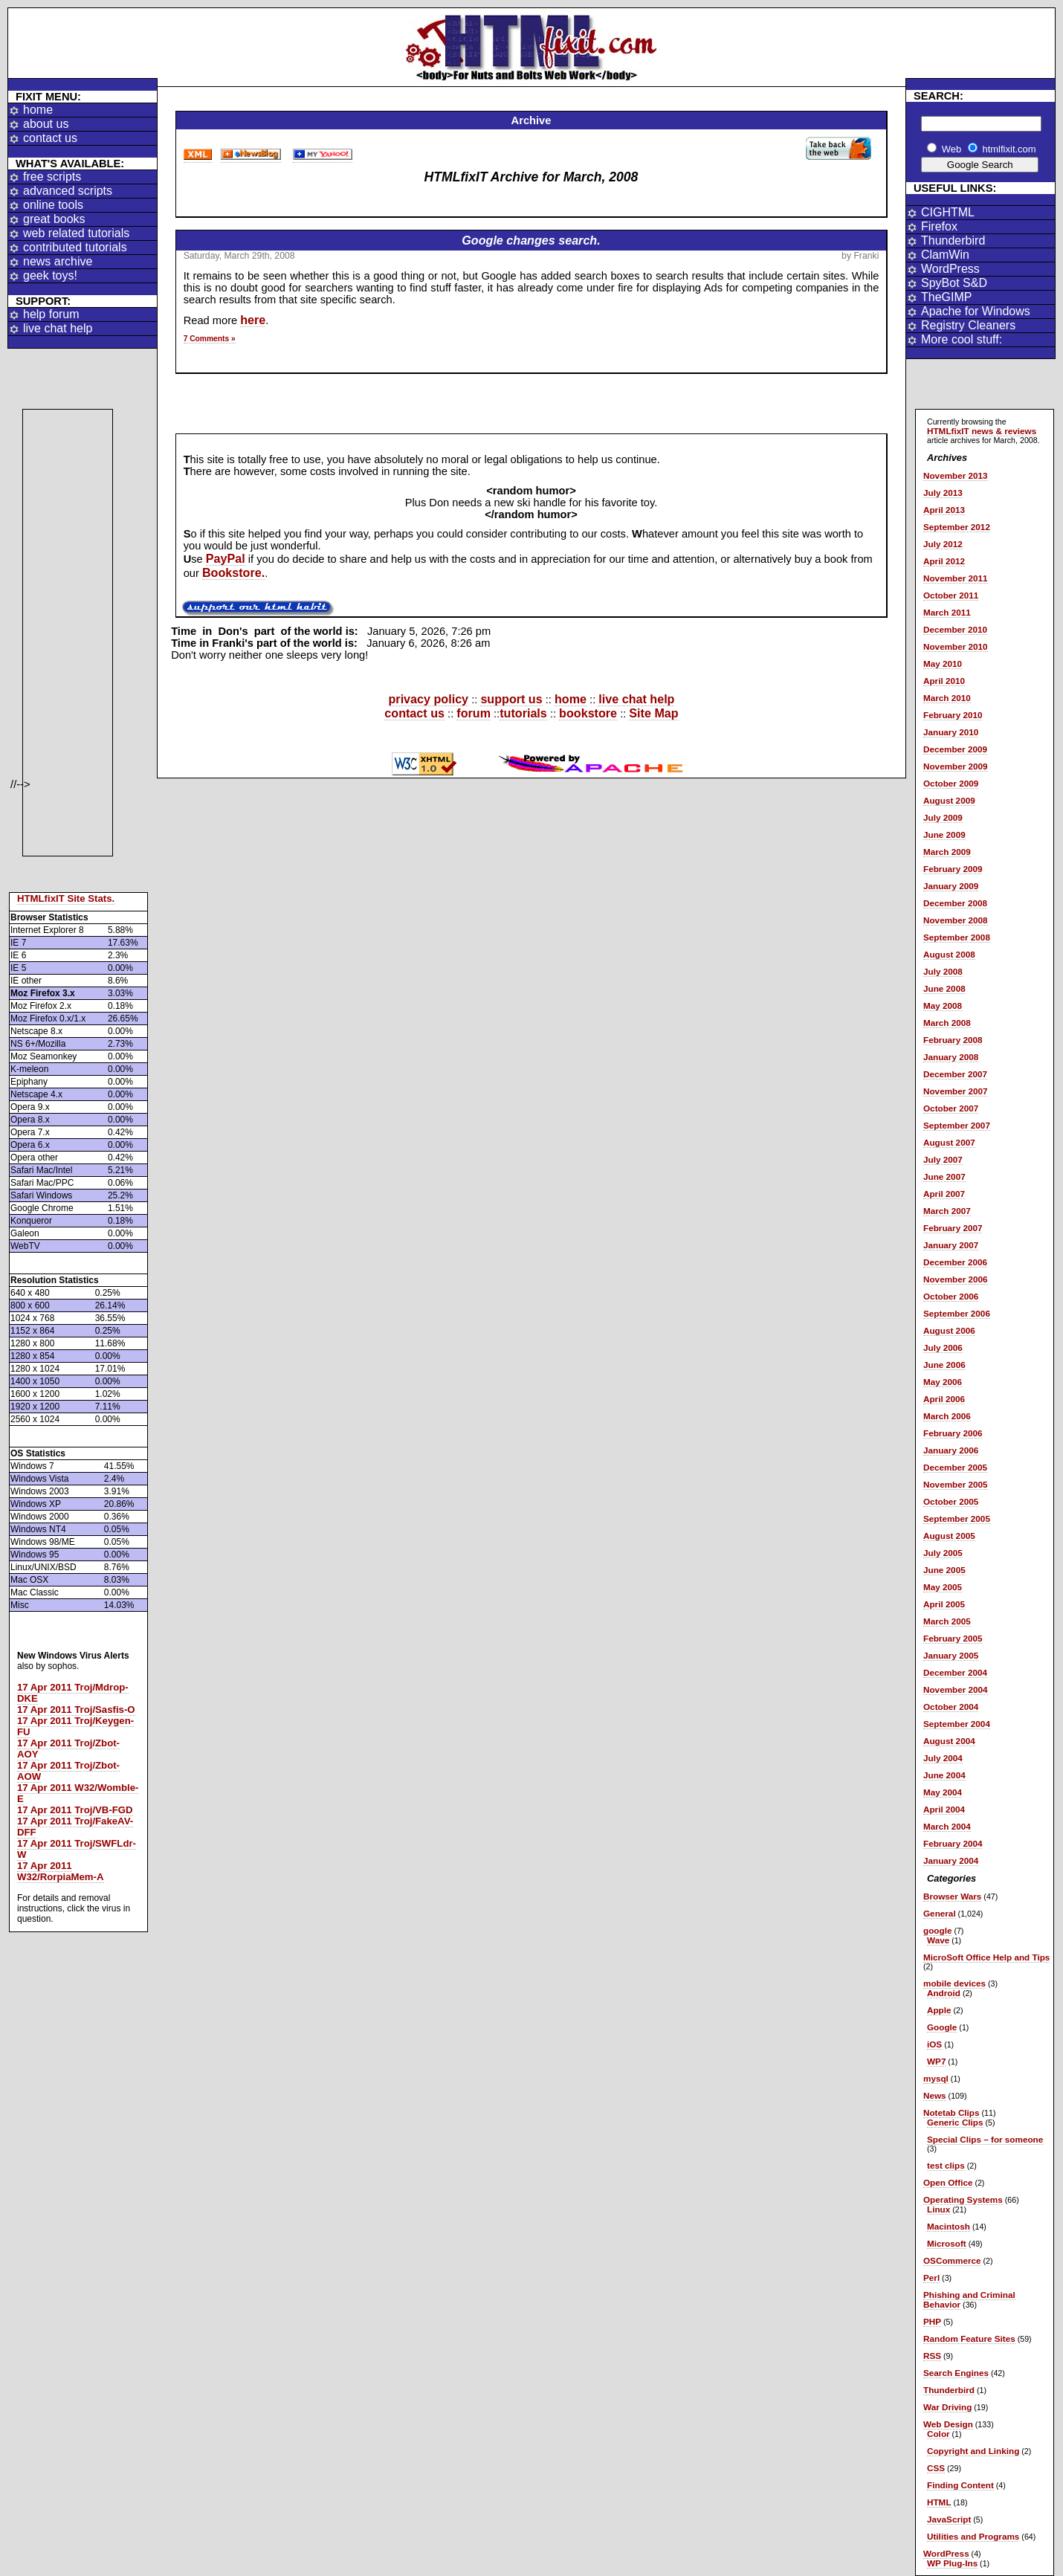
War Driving (947, 2407)
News (934, 2095)
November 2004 (955, 1689)
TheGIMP (946, 297)
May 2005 (942, 1587)
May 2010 (942, 663)
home (38, 109)
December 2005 (955, 1467)
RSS (932, 2355)
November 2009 (955, 766)
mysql (936, 2078)
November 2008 (955, 920)
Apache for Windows (975, 311)
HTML (939, 2502)
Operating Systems (963, 2199)
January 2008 (950, 1057)
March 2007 (947, 1211)
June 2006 (944, 1364)
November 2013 (955, 475)
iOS (934, 2044)
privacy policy (429, 699)
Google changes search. (531, 240)
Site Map (653, 713)
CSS (936, 2468)
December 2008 (955, 903)
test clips (946, 2165)
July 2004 (943, 1758)
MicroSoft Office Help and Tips (986, 1957)
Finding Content (960, 2485)
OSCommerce (952, 2260)
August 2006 (949, 1330)
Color (938, 2433)
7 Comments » (210, 339)
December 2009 (955, 749)
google (937, 1930)
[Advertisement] (67, 633)
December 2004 (955, 1672)
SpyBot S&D (954, 283)
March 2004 (947, 1826)
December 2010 (955, 629)
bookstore (588, 713)
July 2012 (943, 544)
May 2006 (942, 1382)
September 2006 (956, 1313)
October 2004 (950, 1706)
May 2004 (942, 1792)
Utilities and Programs (973, 2536)
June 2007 (944, 1176)
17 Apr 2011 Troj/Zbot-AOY (68, 1748)
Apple (939, 2010)
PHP (932, 2321)
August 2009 (949, 800)
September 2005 (956, 1518)
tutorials (523, 713)
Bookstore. (233, 572)
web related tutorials (76, 233)
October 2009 (950, 783)
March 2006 (947, 1416)
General (939, 1913)
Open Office (947, 2182)
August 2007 (949, 1142)
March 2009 (947, 851)
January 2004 (950, 1860)
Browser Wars (952, 1896)
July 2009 (943, 817)
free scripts (52, 176)
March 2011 (947, 612)
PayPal (225, 558)
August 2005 (949, 1535)
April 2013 (944, 509)
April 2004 (944, 1809)
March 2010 (947, 698)
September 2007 (956, 1125)
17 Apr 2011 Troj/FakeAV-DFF (75, 1826)
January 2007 (950, 1245)
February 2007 (952, 1228)
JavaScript (949, 2519)
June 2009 (944, 834)
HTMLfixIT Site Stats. (65, 898)
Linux (938, 2209)
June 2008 (944, 988)
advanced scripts (67, 190)
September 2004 (956, 1723)
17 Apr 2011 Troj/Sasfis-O (76, 1709)
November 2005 (955, 1484)
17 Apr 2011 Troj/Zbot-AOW (68, 1771)
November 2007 (955, 1091)
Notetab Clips (951, 2112)
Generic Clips (955, 2122)
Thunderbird (953, 240)
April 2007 (944, 1193)
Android (943, 1993)
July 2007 (943, 1159)
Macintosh (948, 2226)
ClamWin (945, 254)
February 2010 (952, 715)
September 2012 (956, 527)
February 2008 (952, 1040)
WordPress (950, 268)
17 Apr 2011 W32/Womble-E (77, 1793)
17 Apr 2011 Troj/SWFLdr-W (76, 1849)
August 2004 (949, 1741)
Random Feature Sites (969, 2338)
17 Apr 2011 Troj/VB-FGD (75, 1809)
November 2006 (955, 1279)
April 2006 (944, 1399)
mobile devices (954, 1983)
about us (45, 123)
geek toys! (50, 275)
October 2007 (950, 1108)
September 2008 (956, 937)
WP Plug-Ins (952, 2563)
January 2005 (950, 1655)
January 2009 (950, 886)
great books (54, 219)
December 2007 (955, 1074)
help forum (51, 314)
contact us (50, 138)
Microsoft (946, 2243)
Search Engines (956, 2373)
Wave (938, 1940)
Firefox (939, 226)
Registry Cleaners (968, 325)
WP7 (936, 2061)
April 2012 (944, 561)
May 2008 (942, 1005)
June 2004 (944, 1775)
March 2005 (947, 1621)
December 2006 (955, 1262)
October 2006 (950, 1296)
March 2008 (947, 1022)
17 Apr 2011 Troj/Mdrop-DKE (73, 1693)
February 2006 (952, 1433)
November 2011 (955, 578)
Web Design (948, 2424)
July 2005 (943, 1552)
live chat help (57, 328)
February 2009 (952, 869)
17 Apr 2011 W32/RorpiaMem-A (60, 1871)
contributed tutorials (75, 247)
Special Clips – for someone (985, 2139)
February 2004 (952, 1843)
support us (511, 699)
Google (942, 2027)
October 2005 (950, 1501)
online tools (53, 204)
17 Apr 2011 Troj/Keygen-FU (75, 1726)
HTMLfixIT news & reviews (981, 431)
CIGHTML (948, 212)
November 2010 (955, 646)
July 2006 (943, 1347)
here (252, 319)
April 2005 (944, 1604)
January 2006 (950, 1450)
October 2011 (950, 595)
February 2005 (952, 1638)
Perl (931, 2277)
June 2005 (944, 1570)
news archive (57, 261)
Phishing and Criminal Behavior (969, 2299)
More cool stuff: (961, 339)
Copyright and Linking (973, 2451)
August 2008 (949, 954)
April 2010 (944, 680)
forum (473, 713)
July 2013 (943, 492)
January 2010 (950, 732)
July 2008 (943, 971)
